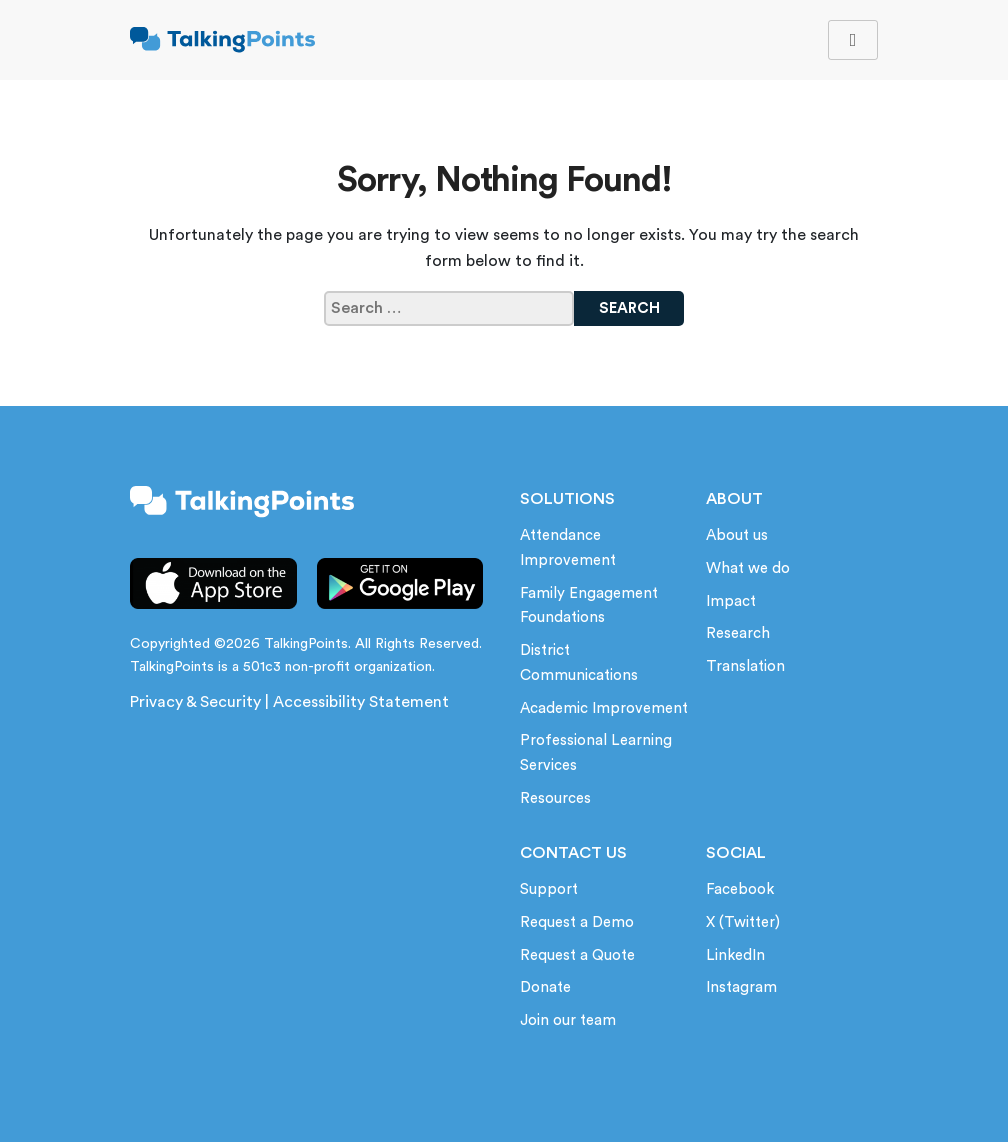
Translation (745, 666)
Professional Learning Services (596, 753)
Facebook (740, 889)
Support (549, 889)
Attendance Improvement (568, 548)
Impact (731, 601)
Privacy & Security (195, 702)
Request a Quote (577, 955)
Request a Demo (577, 922)
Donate (545, 987)
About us (737, 535)
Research (738, 633)
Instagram (741, 987)
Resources (555, 798)
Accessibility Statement (361, 702)
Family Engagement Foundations (589, 606)
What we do (748, 568)
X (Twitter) (743, 922)
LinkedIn (735, 955)
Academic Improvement (604, 708)
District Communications (579, 663)
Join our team (568, 1020)
